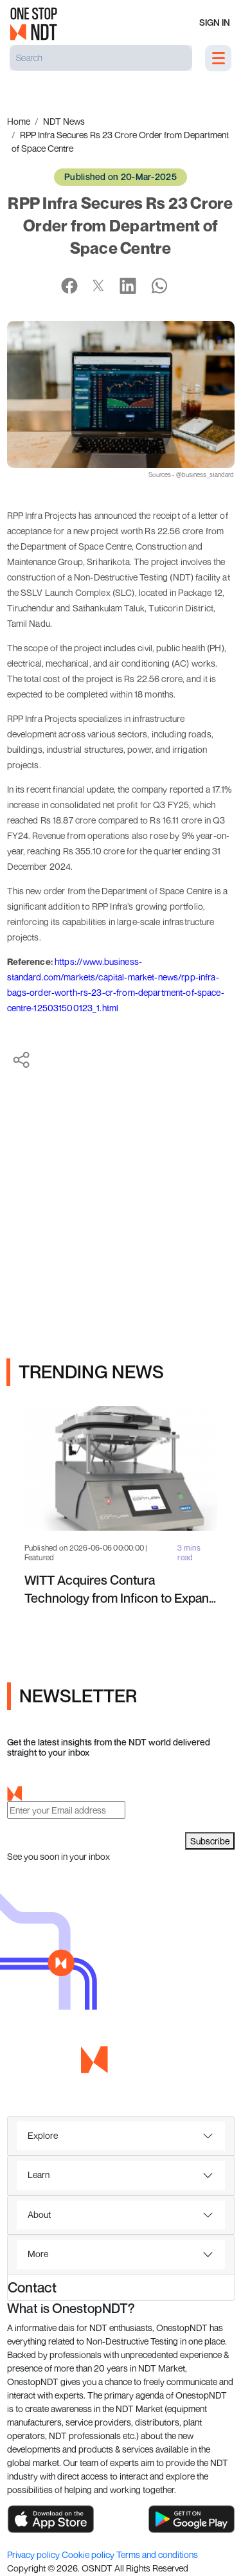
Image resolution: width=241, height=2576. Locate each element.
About (39, 2214)
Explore (43, 2135)
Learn (38, 2174)
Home (18, 121)
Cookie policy (89, 2554)
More (38, 2253)
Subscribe (209, 1840)
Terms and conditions (157, 2554)
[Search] (101, 58)
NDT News (64, 121)
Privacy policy (34, 2554)
